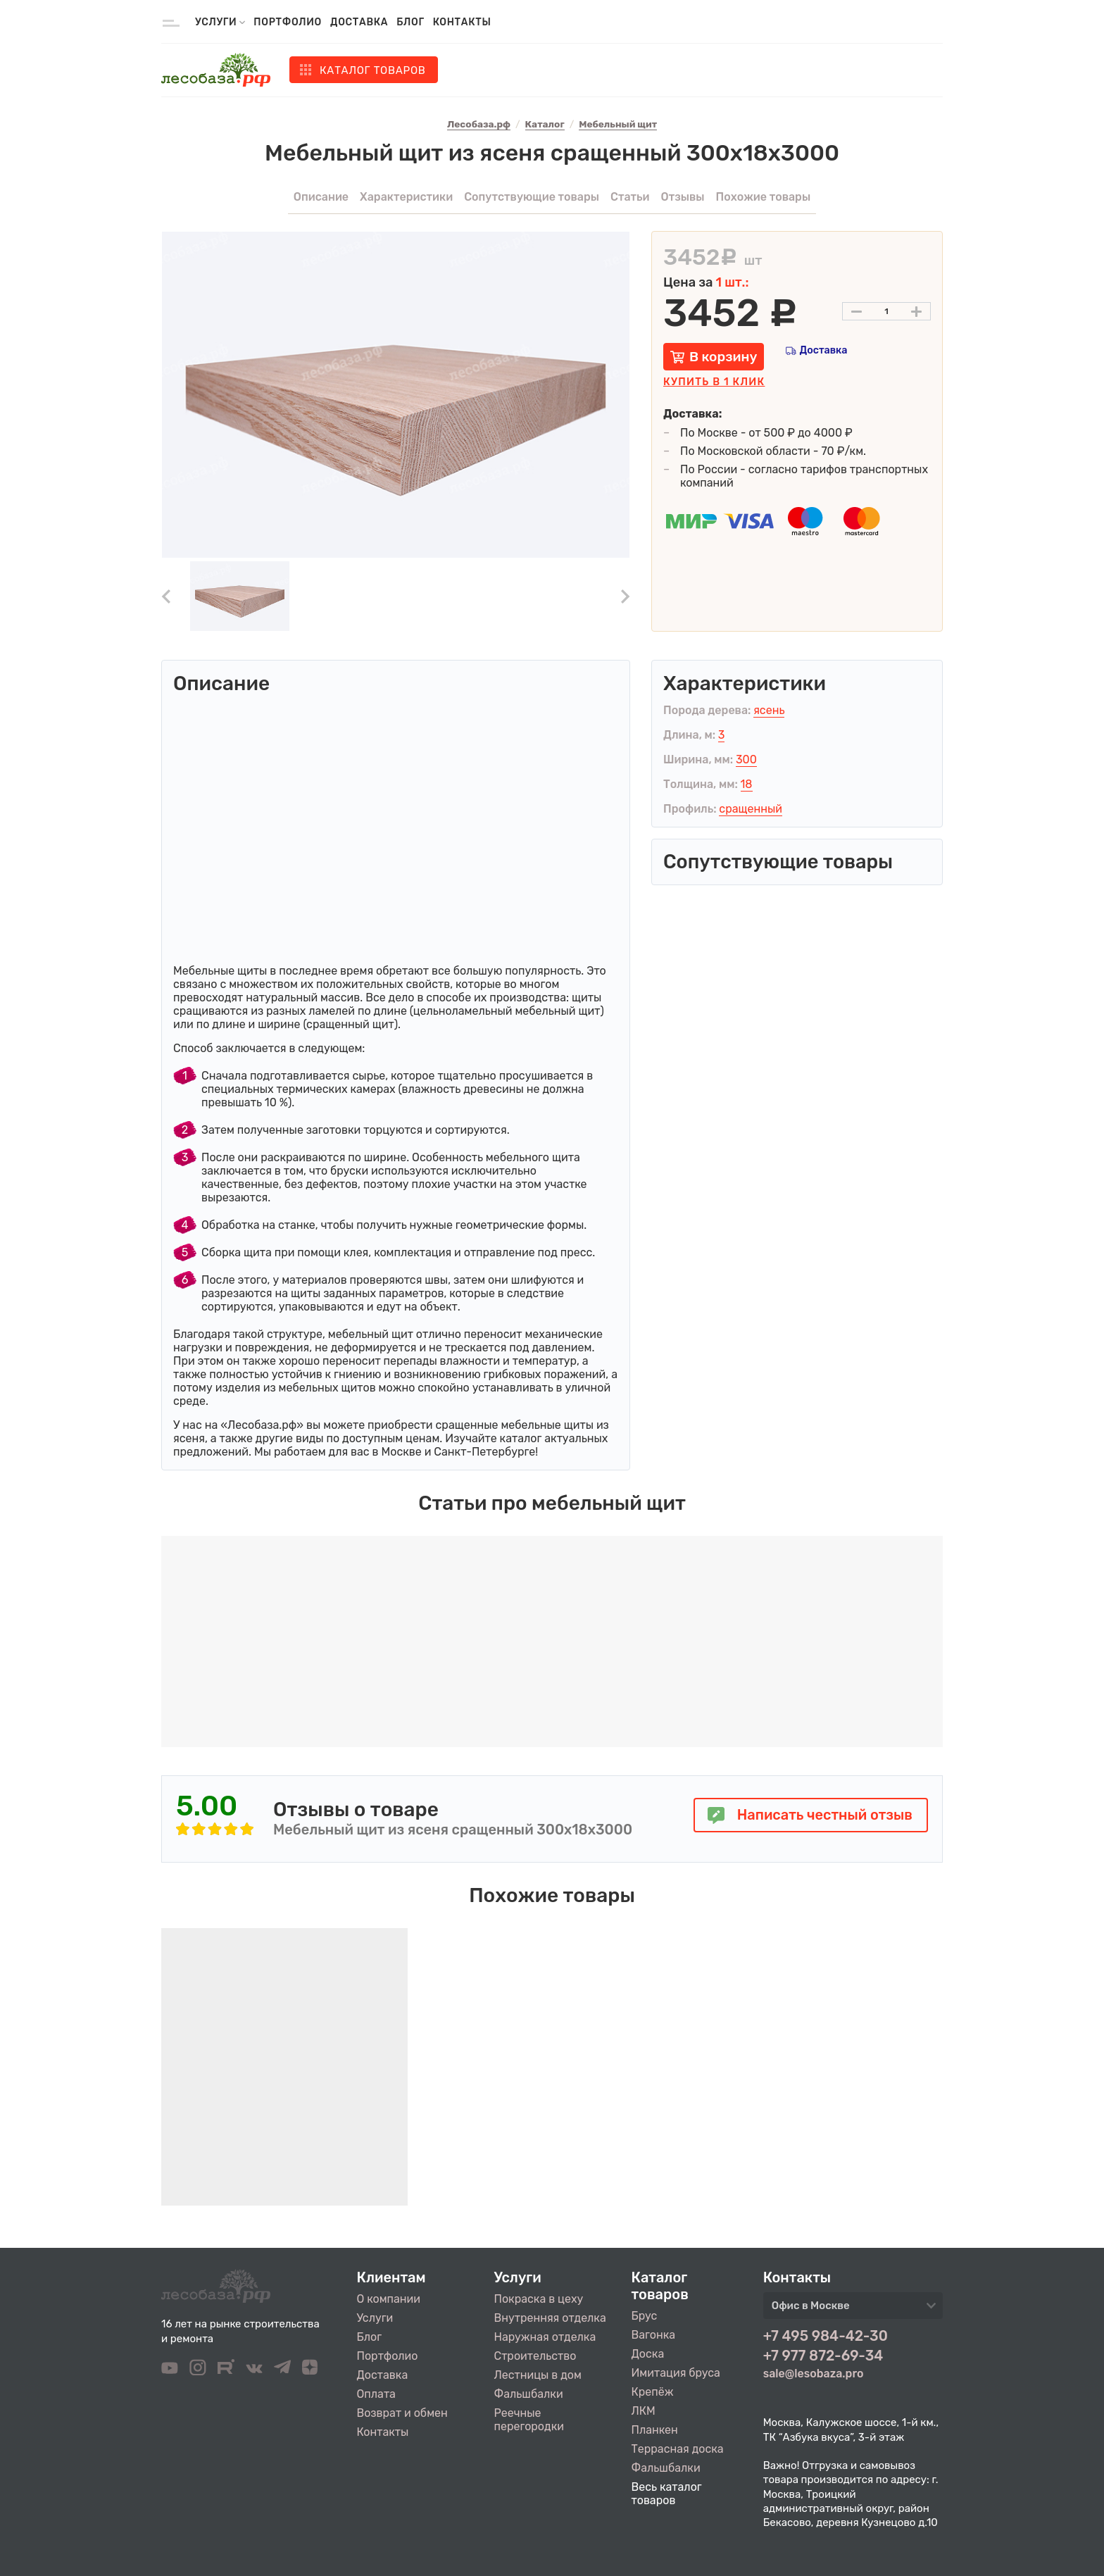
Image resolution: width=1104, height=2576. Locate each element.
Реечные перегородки (529, 2419)
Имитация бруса (676, 2373)
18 (747, 784)
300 (746, 759)
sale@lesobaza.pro (813, 2373)
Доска (648, 2354)
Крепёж (653, 2392)
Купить (714, 382)
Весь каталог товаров (667, 2493)
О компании (389, 2299)
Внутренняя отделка (550, 2318)
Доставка (359, 22)
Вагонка (654, 2334)
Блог (410, 22)
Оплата (376, 2394)
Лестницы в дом (538, 2375)
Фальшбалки (528, 2394)
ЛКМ (644, 2411)
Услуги (375, 2318)
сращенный (750, 808)
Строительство (535, 2356)
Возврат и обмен (402, 2413)
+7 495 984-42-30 (825, 2335)
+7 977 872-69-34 (823, 2355)
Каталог (373, 70)
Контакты (462, 22)
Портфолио (287, 22)
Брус (645, 2315)
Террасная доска (678, 2449)
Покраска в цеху (539, 2299)
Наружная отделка (545, 2337)
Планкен (655, 2430)
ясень (768, 710)
